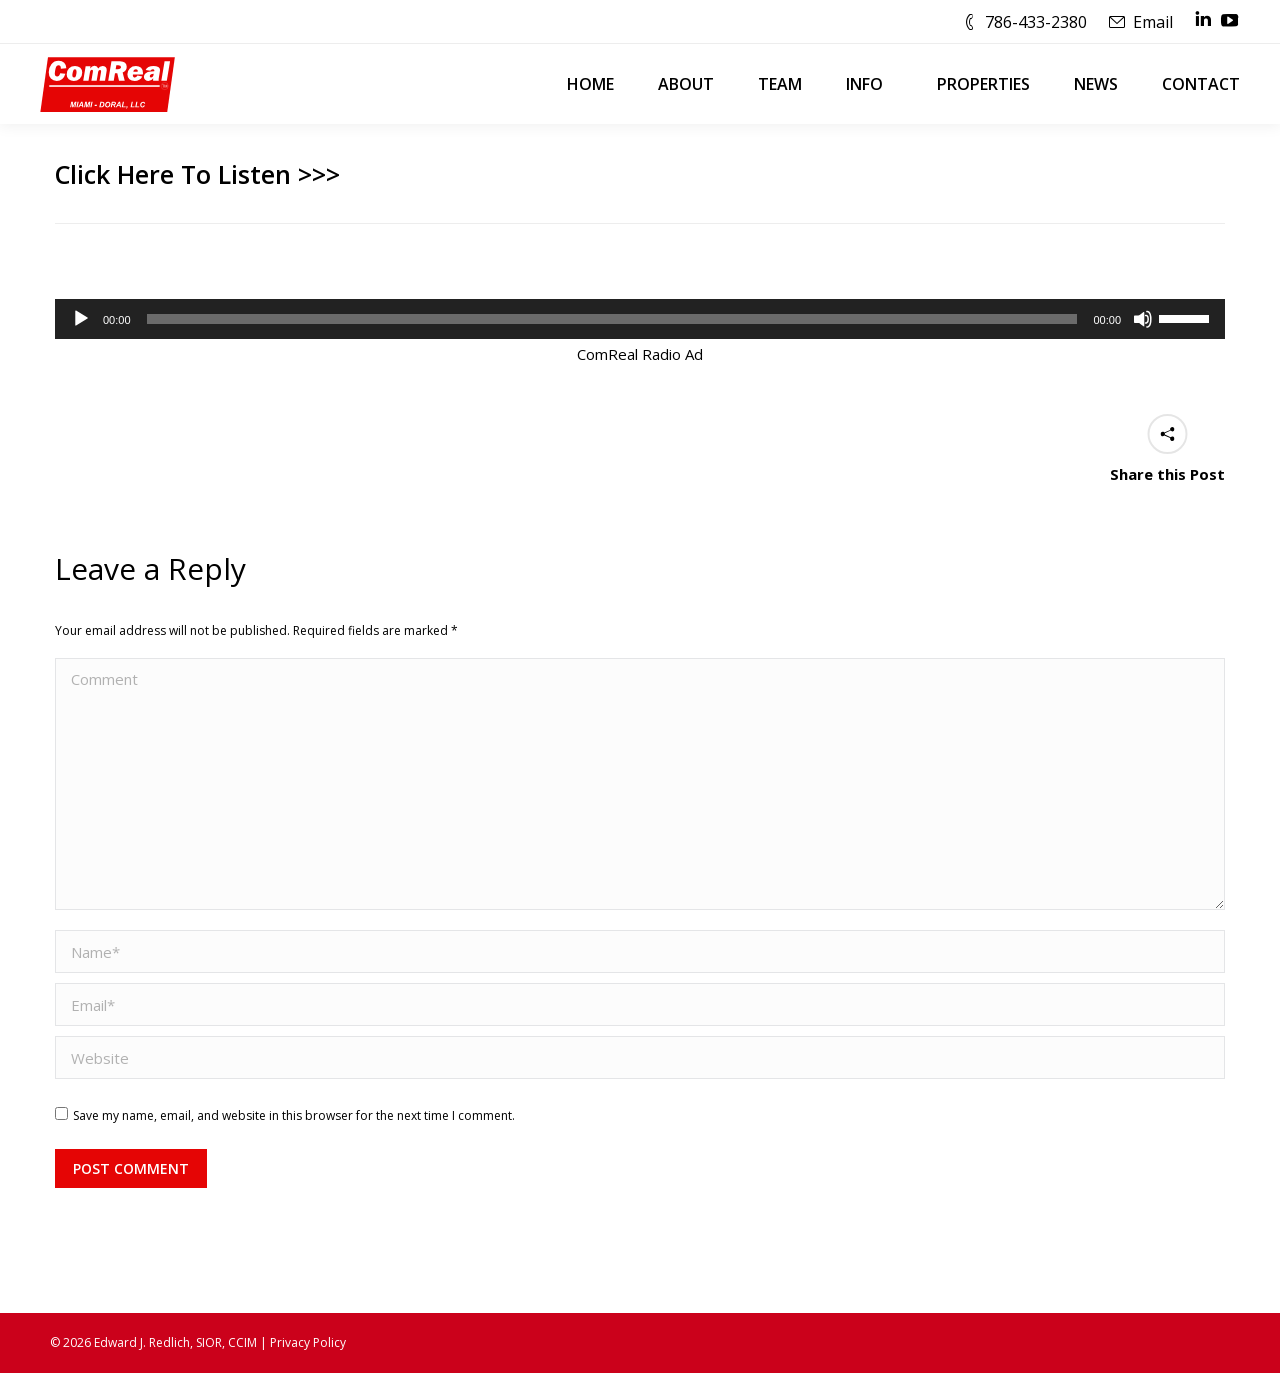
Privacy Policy (308, 1342)
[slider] (612, 319)
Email (1153, 22)
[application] (640, 319)
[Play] (81, 319)
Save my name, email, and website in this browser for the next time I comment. (294, 1115)
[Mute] (1143, 319)
